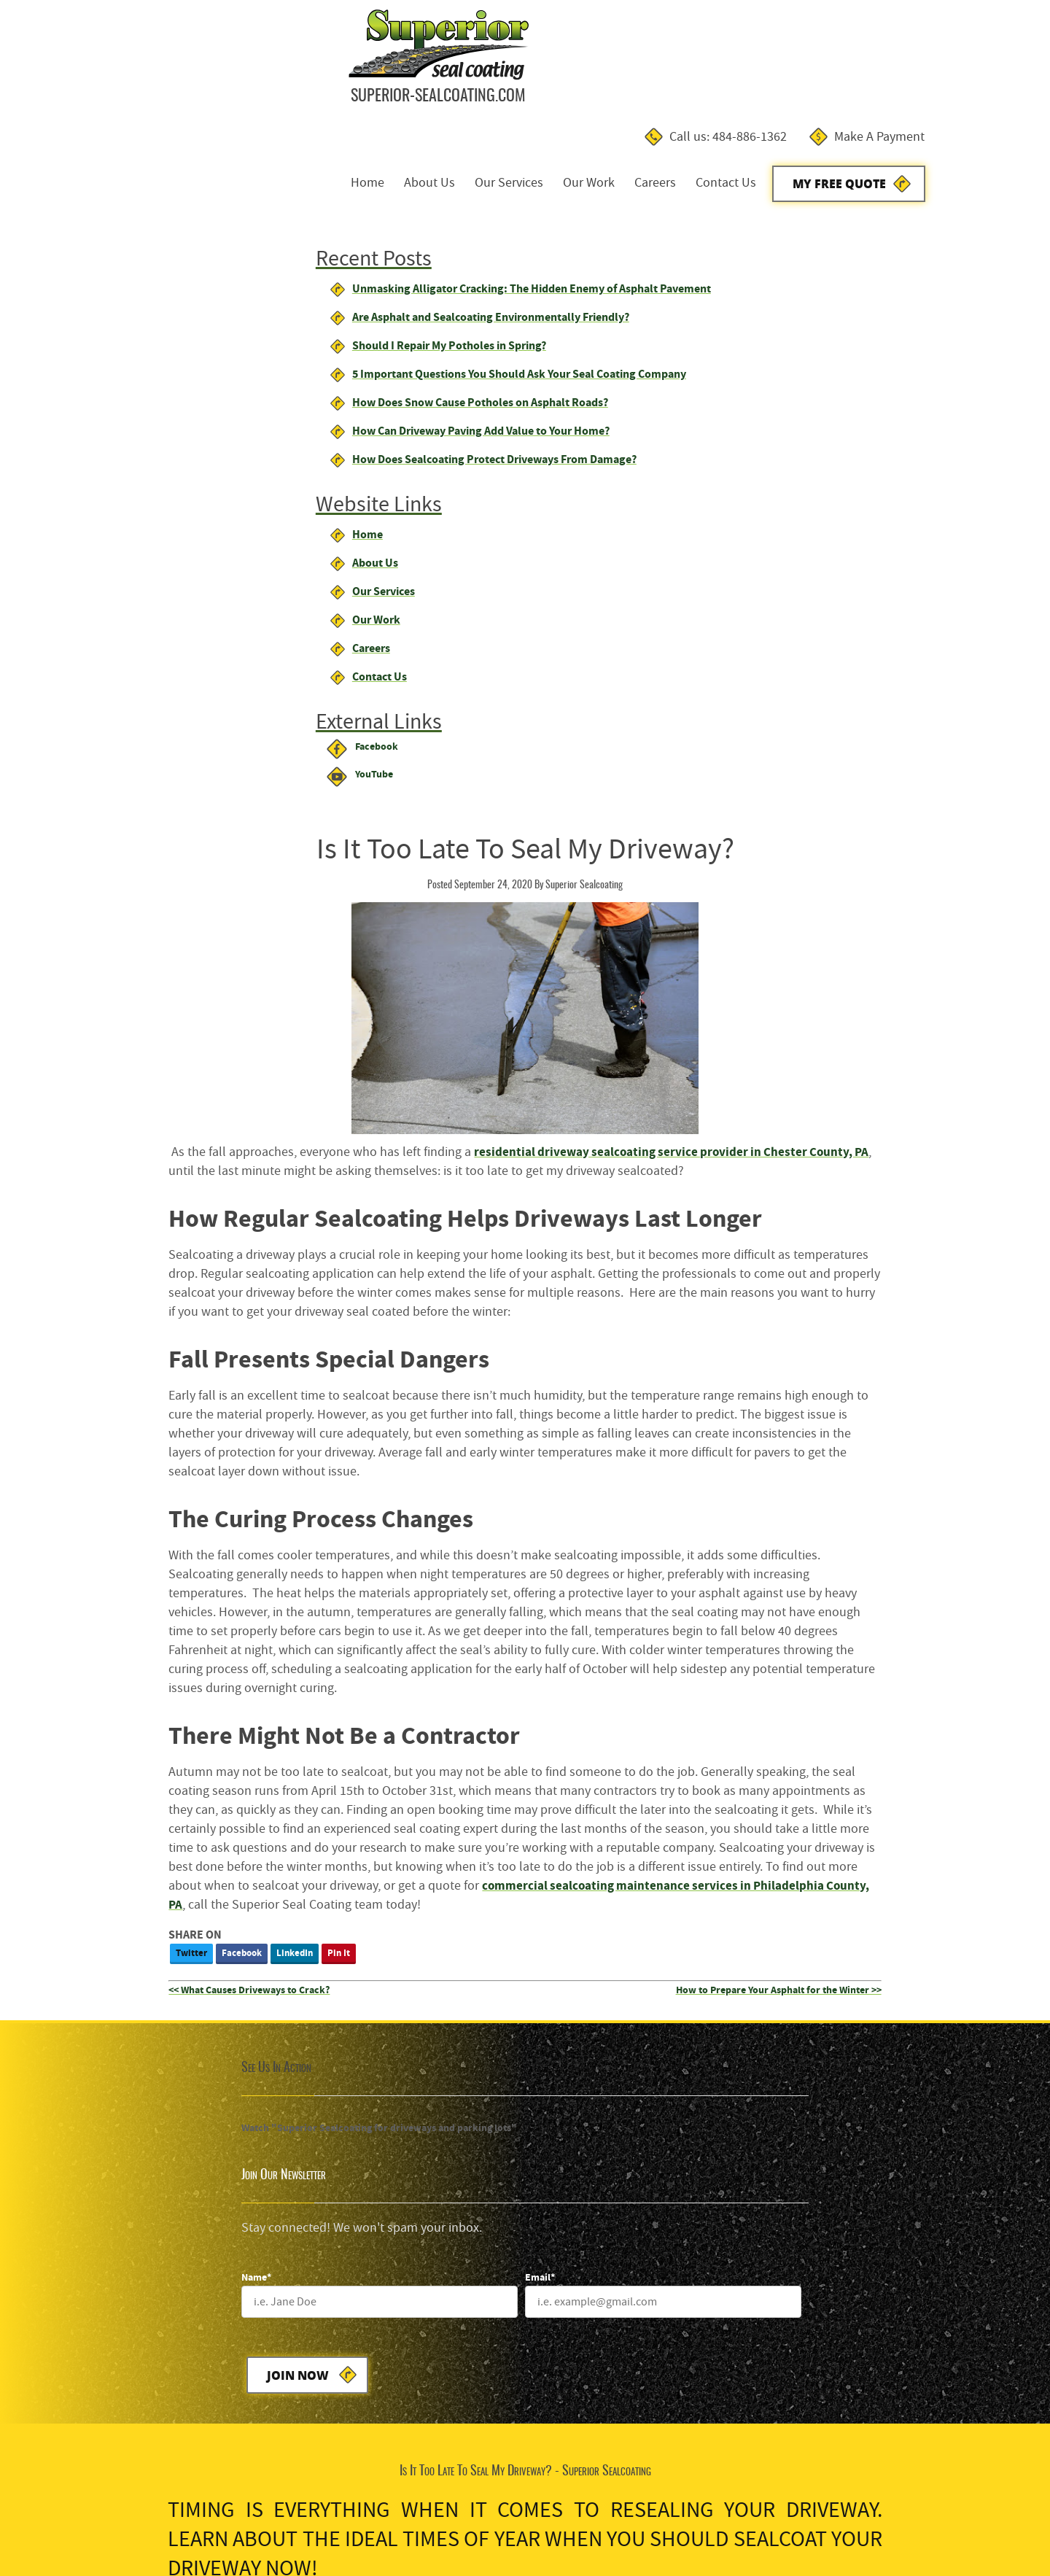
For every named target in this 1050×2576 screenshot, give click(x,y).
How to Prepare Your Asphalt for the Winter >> (925, 1295)
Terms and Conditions (63, 2519)
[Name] (660, 1499)
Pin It (532, 1258)
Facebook (436, 1258)
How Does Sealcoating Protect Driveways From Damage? (200, 387)
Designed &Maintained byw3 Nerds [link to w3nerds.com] (982, 2505)
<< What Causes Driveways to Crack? (443, 1295)
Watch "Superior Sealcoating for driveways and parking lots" (152, 1433)
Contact (206, 2519)
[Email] (908, 1499)
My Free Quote (951, 72)
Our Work (700, 71)
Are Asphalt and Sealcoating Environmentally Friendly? (196, 227)
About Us (540, 71)
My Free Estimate (516, 1815)
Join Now (597, 1573)
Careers (766, 71)
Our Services (620, 71)
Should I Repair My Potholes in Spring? (155, 255)
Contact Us (836, 71)
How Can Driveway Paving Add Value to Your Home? (187, 358)
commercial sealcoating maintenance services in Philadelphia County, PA (567, 1209)
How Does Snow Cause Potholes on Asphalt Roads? (186, 330)
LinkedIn (488, 1258)
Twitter (385, 1258)
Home (478, 71)
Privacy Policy (150, 2519)
